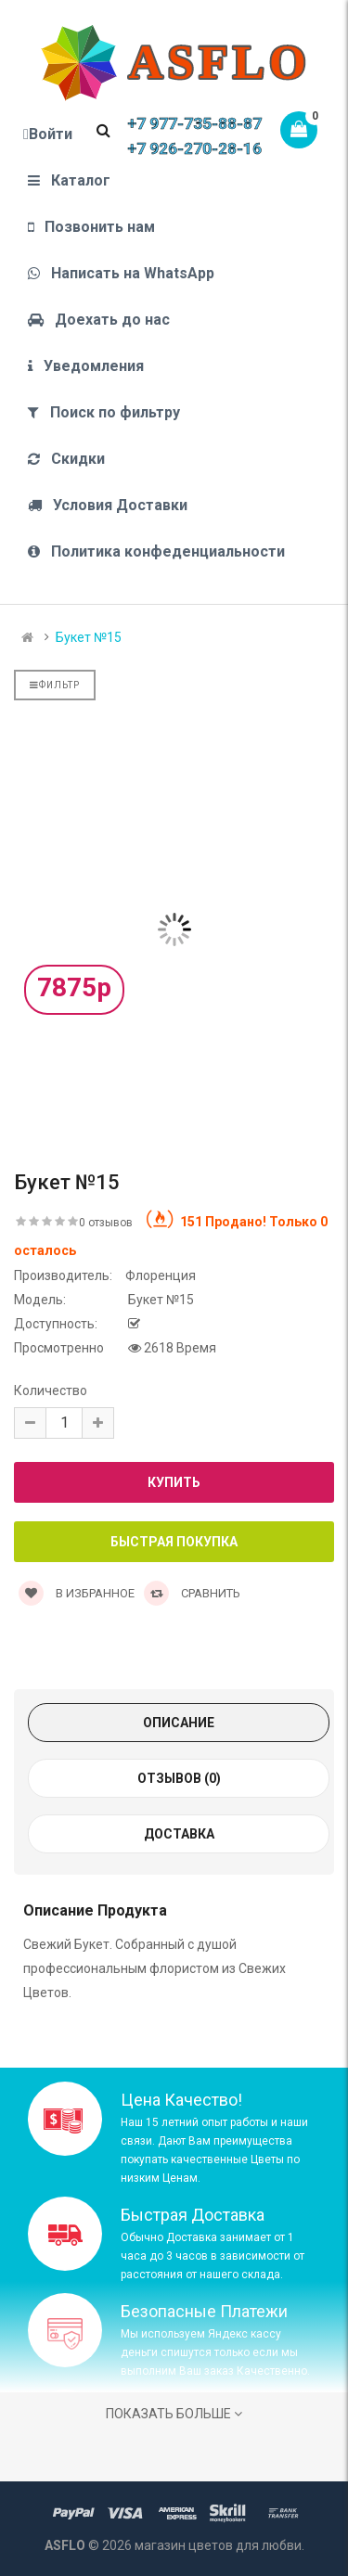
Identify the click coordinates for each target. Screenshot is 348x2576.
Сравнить (192, 1593)
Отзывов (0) (179, 1778)
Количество (50, 1390)
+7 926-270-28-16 (194, 148)
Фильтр (55, 685)
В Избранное (77, 1593)
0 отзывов (106, 1222)
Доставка (179, 1833)
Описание (178, 1722)
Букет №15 (89, 637)
